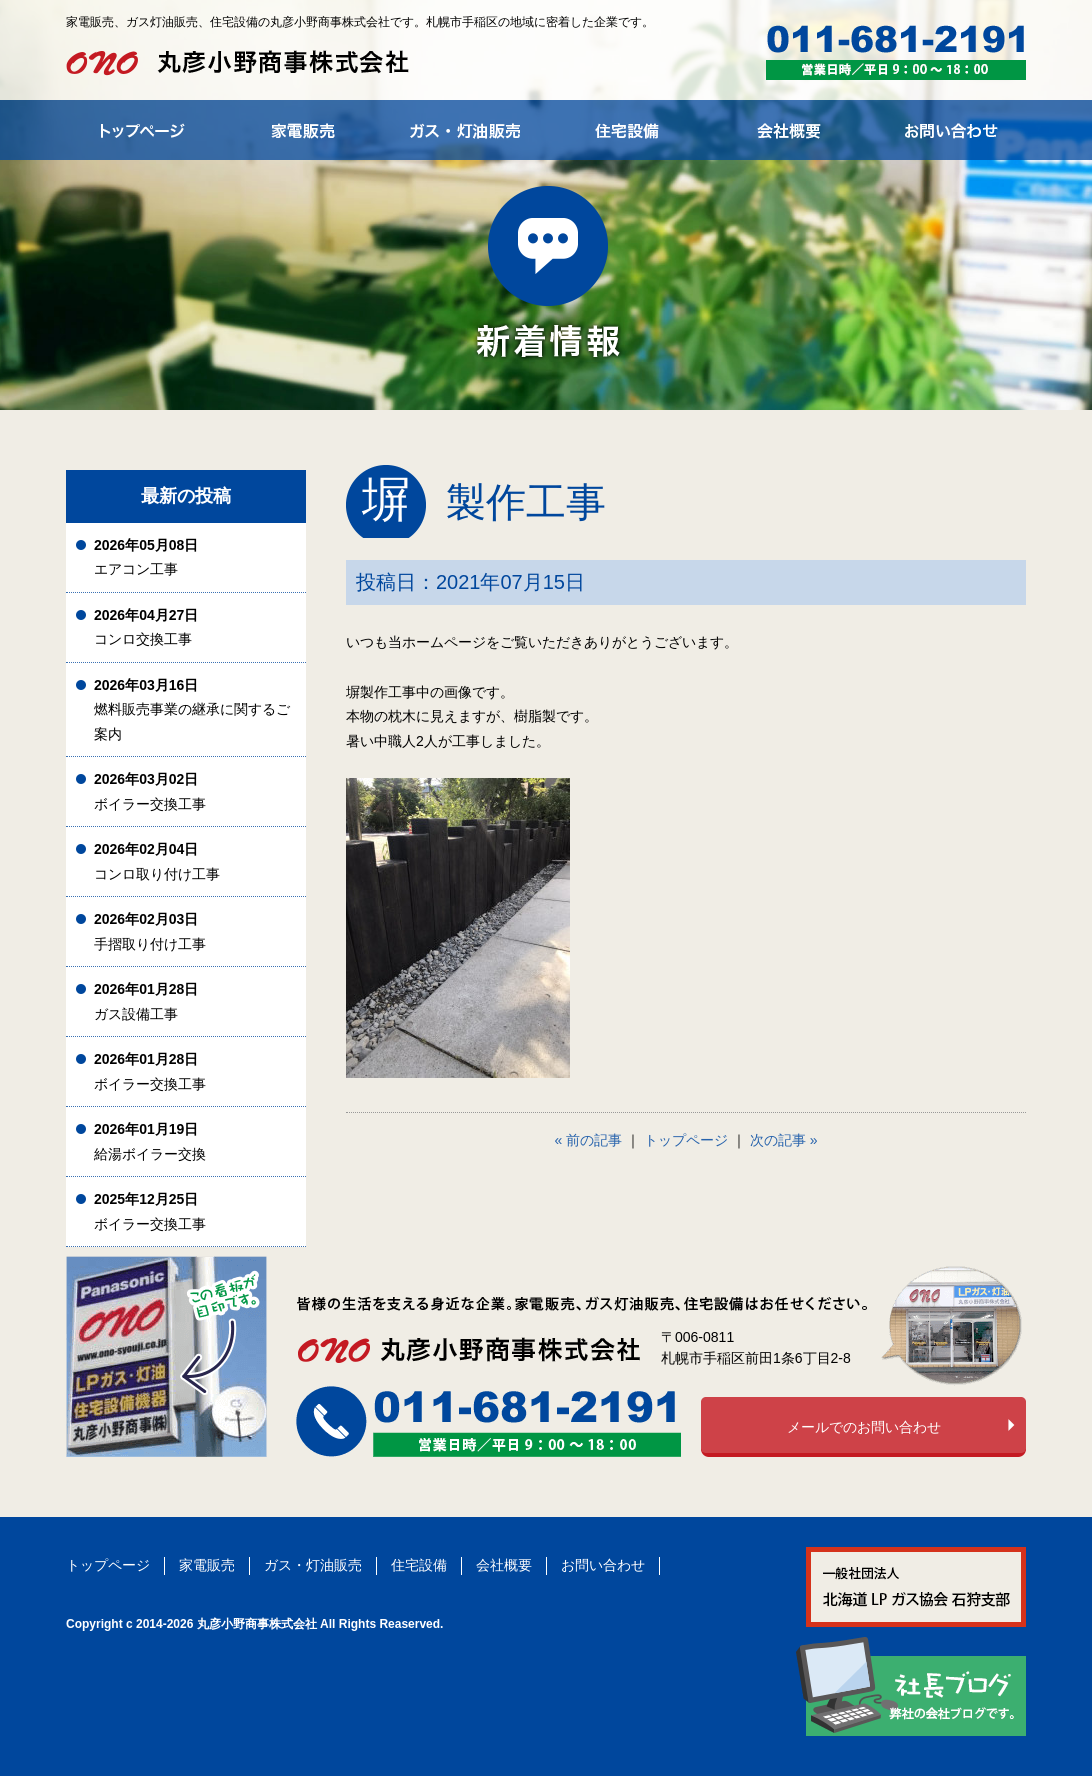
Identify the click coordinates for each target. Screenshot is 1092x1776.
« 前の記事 (589, 1140)
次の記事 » (784, 1140)
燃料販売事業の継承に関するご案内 (192, 709)
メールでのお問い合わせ (864, 1427)
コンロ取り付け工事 (157, 861)
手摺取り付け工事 (150, 931)
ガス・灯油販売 (313, 1565)
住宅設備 (419, 1565)
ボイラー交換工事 (150, 791)
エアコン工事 (146, 557)
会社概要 (504, 1565)
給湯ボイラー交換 (150, 1141)
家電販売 (207, 1565)
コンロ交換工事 (146, 627)
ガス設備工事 (146, 1001)
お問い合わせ (603, 1565)
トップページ (686, 1140)
